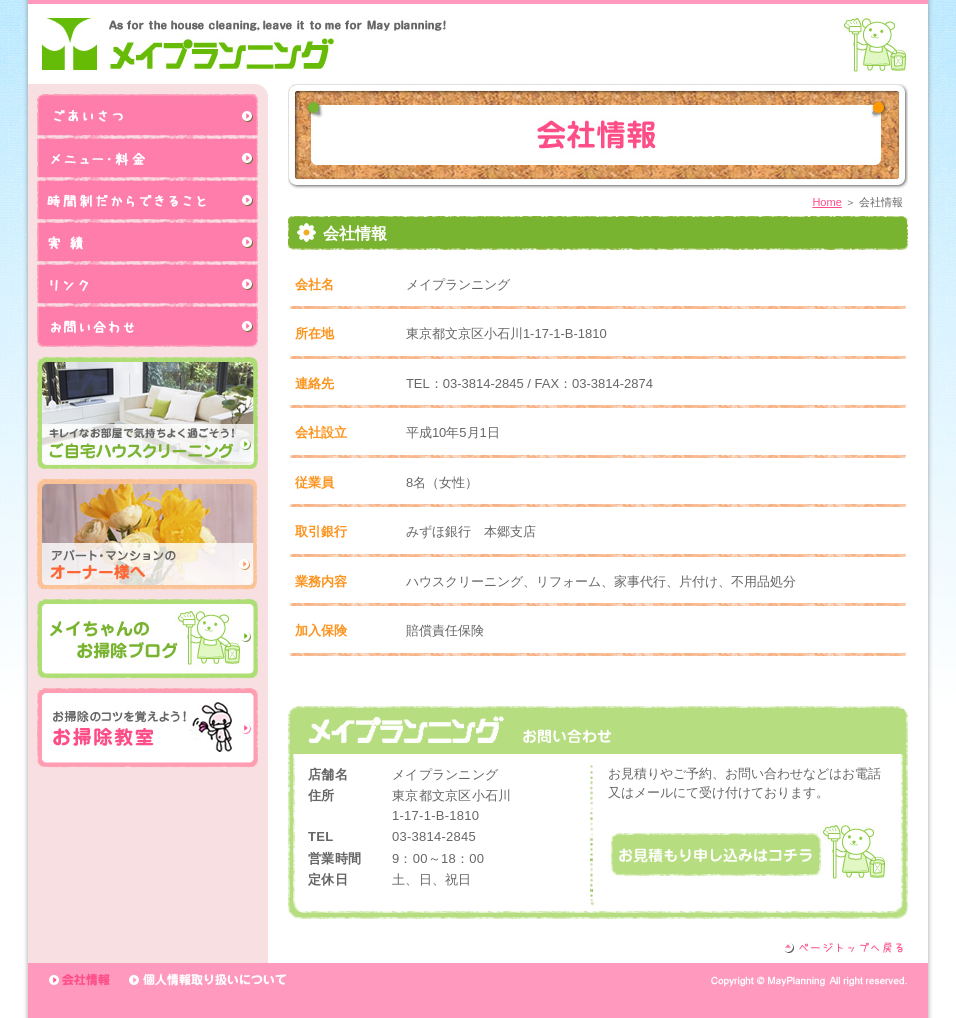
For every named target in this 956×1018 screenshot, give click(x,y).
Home (826, 202)
